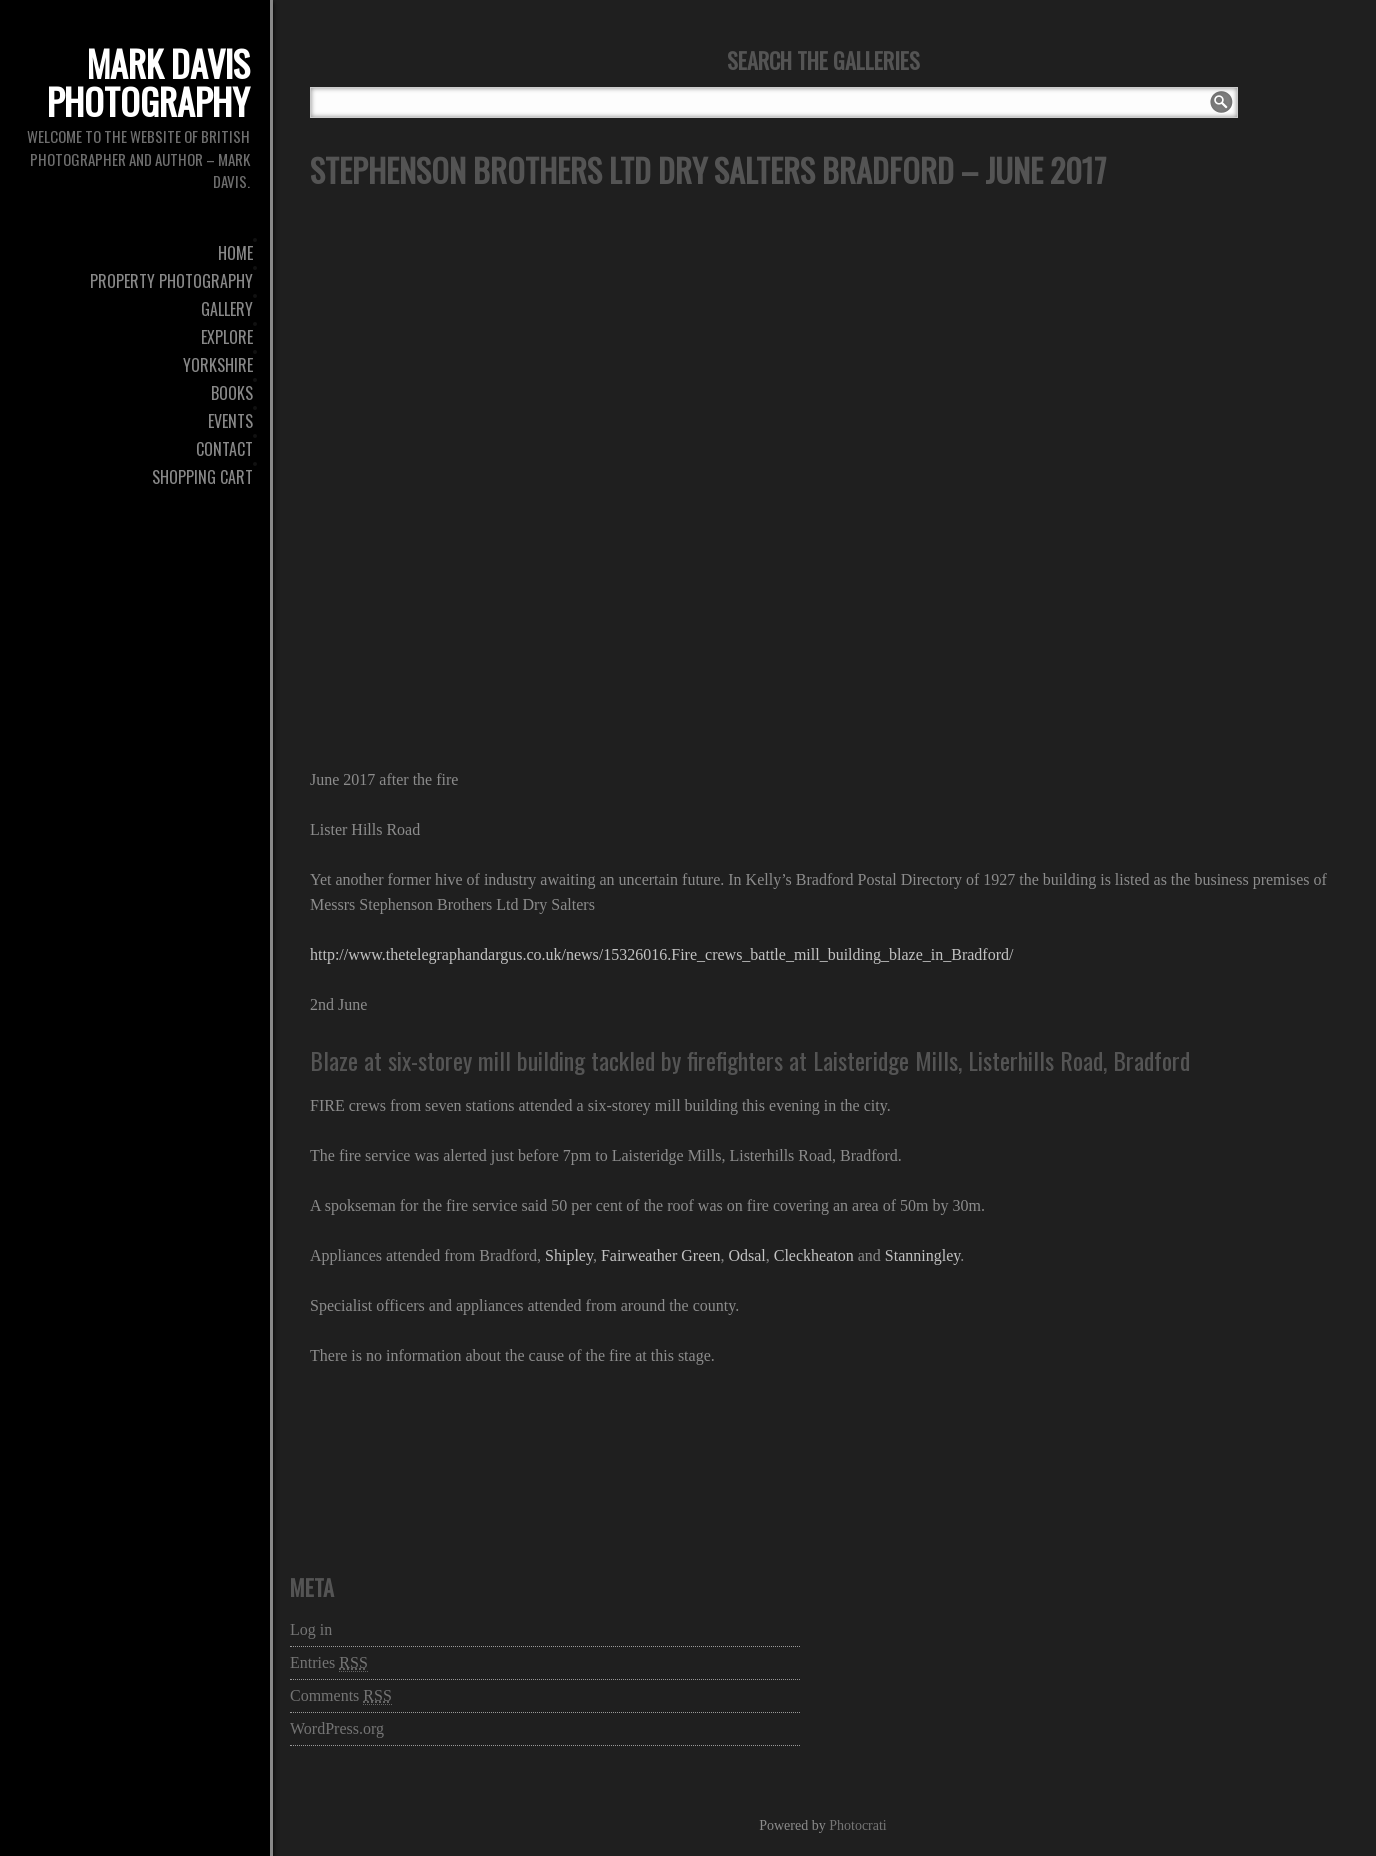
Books (232, 393)
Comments (341, 1696)
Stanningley (922, 1255)
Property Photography (171, 281)
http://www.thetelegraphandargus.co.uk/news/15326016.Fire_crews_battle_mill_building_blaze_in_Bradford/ (661, 954)
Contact (224, 449)
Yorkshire (218, 365)
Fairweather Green (661, 1255)
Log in (311, 1629)
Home (235, 253)
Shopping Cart (202, 477)
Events (230, 421)
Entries (329, 1663)
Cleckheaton (814, 1255)
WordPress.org (337, 1728)
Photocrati (858, 1825)
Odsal (746, 1255)
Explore (227, 337)
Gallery (227, 309)
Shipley (569, 1255)
